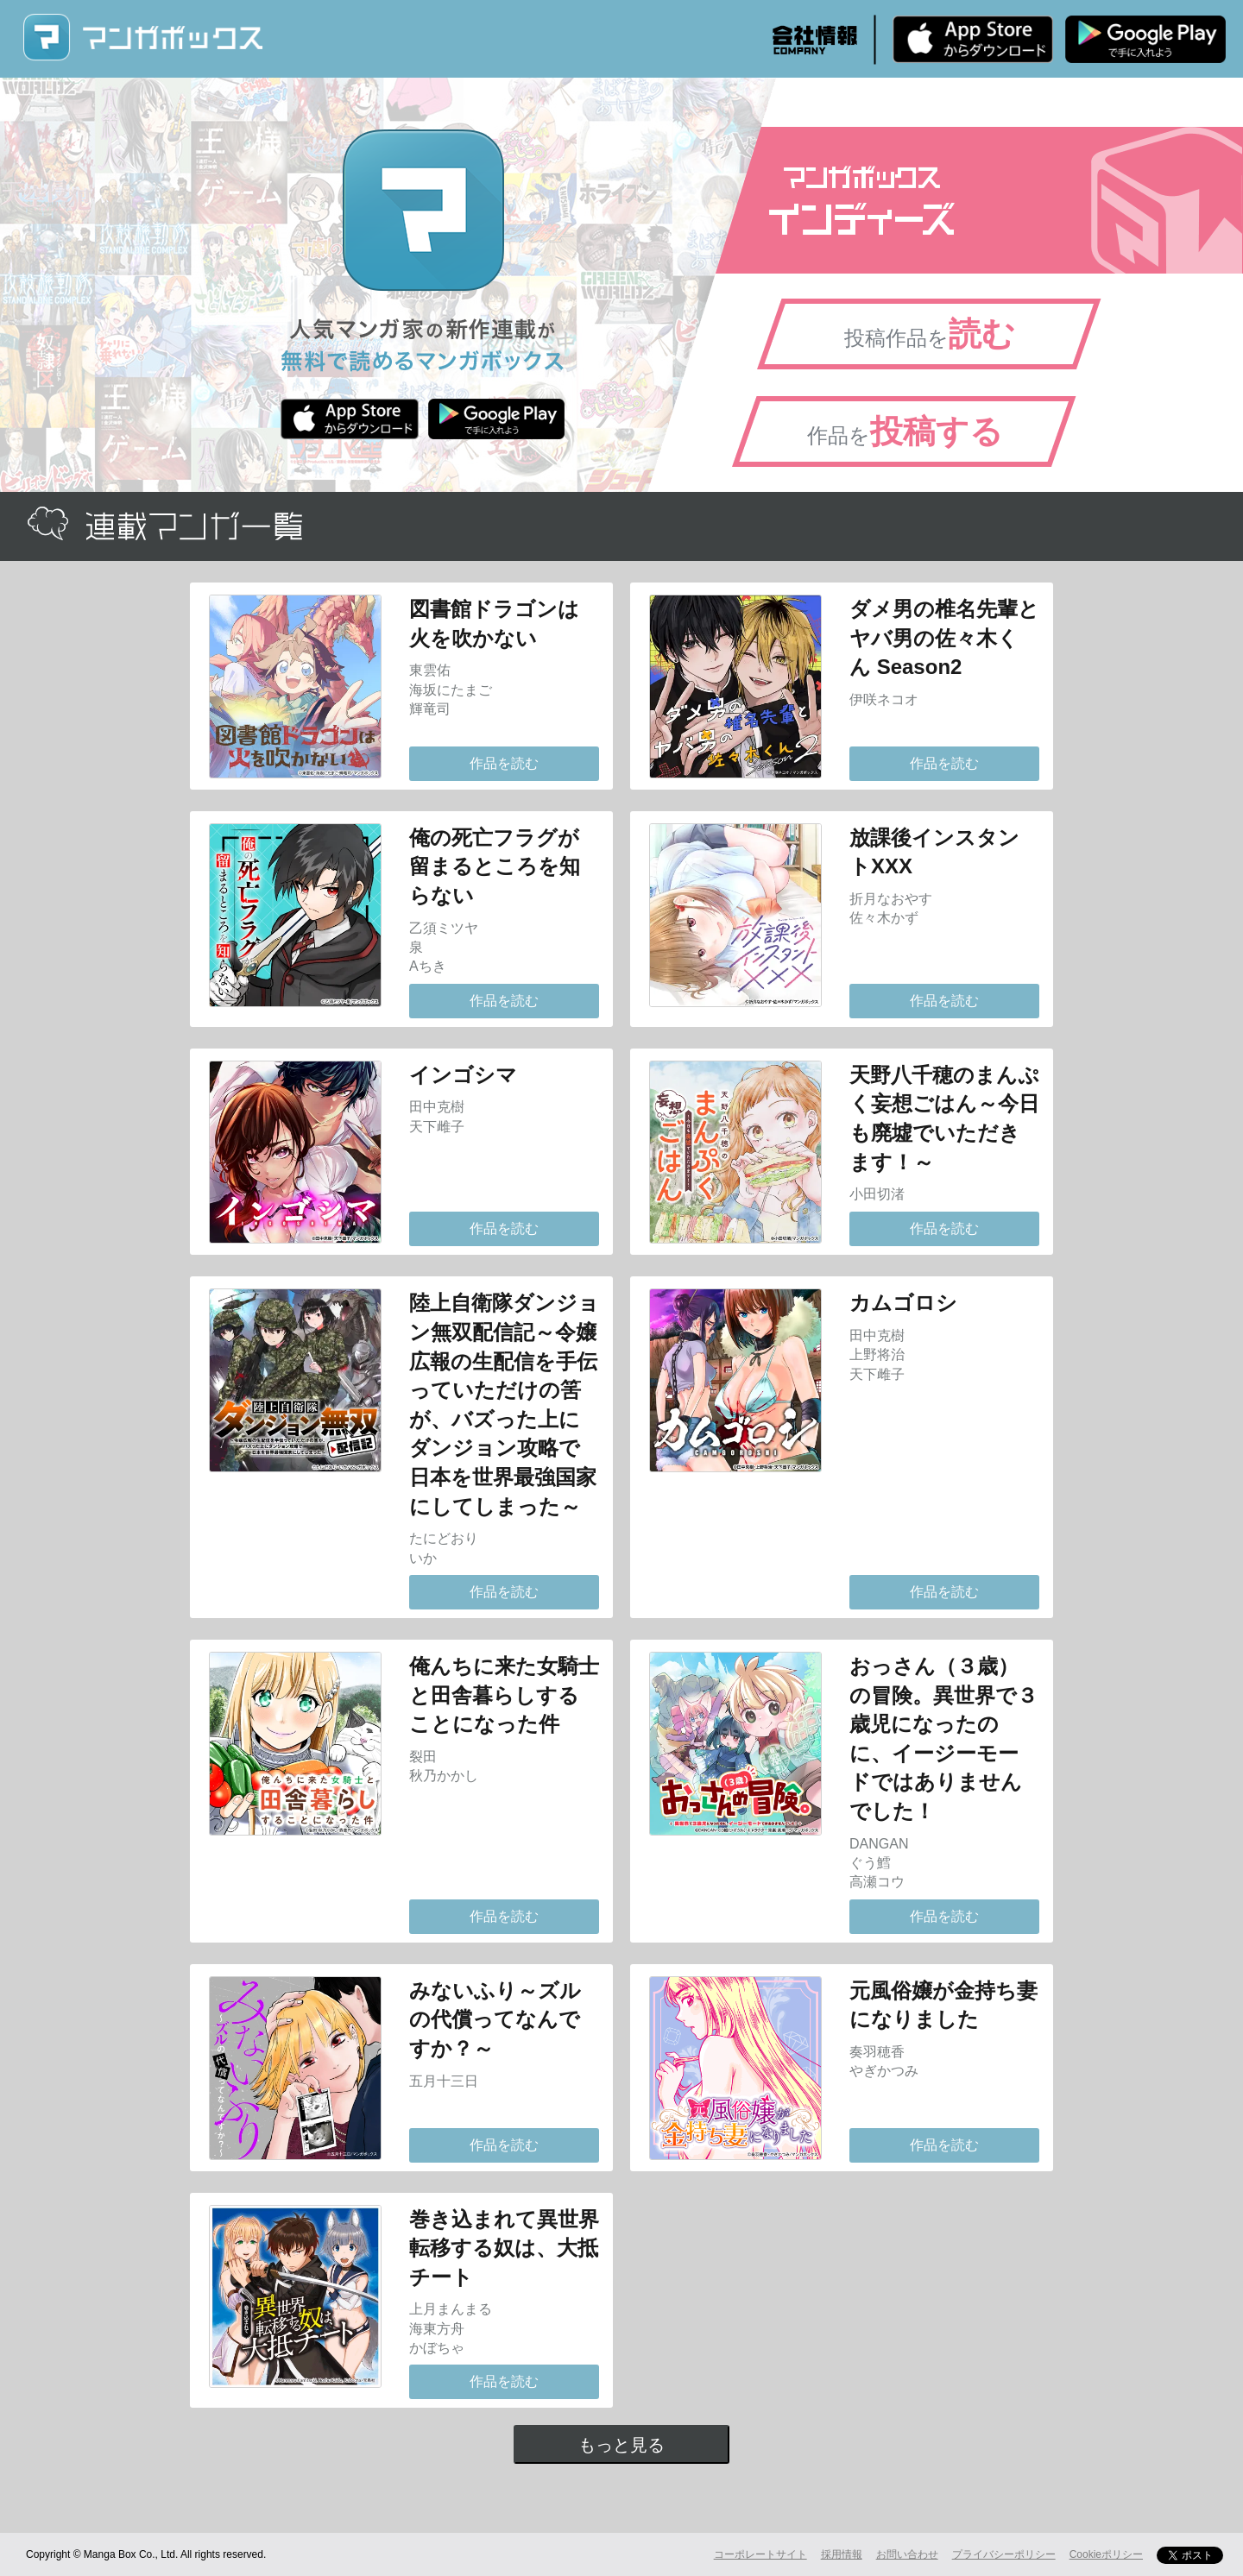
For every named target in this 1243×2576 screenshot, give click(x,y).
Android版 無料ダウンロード (1145, 39)
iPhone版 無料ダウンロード (973, 39)
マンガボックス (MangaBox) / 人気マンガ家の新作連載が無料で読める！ (142, 37)
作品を (905, 431)
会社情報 (815, 39)
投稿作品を (929, 334)
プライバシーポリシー (1004, 2554)
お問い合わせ (907, 2554)
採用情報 (841, 2554)
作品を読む (504, 763)
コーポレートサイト (760, 2554)
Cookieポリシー (1106, 2554)
